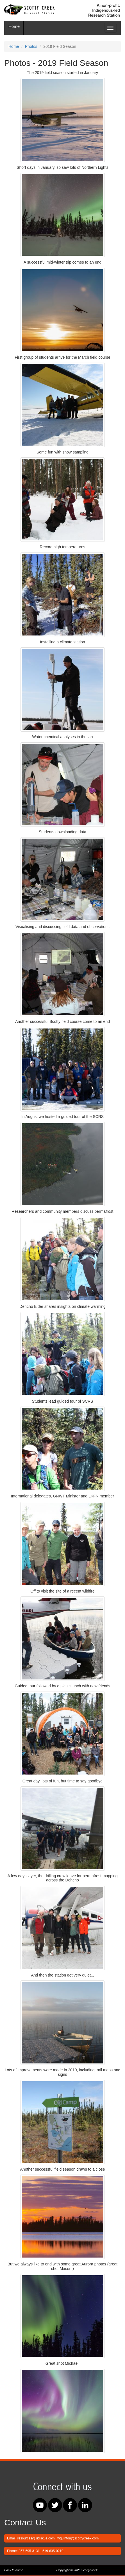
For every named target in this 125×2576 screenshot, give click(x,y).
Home (14, 26)
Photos (31, 46)
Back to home (13, 2570)
